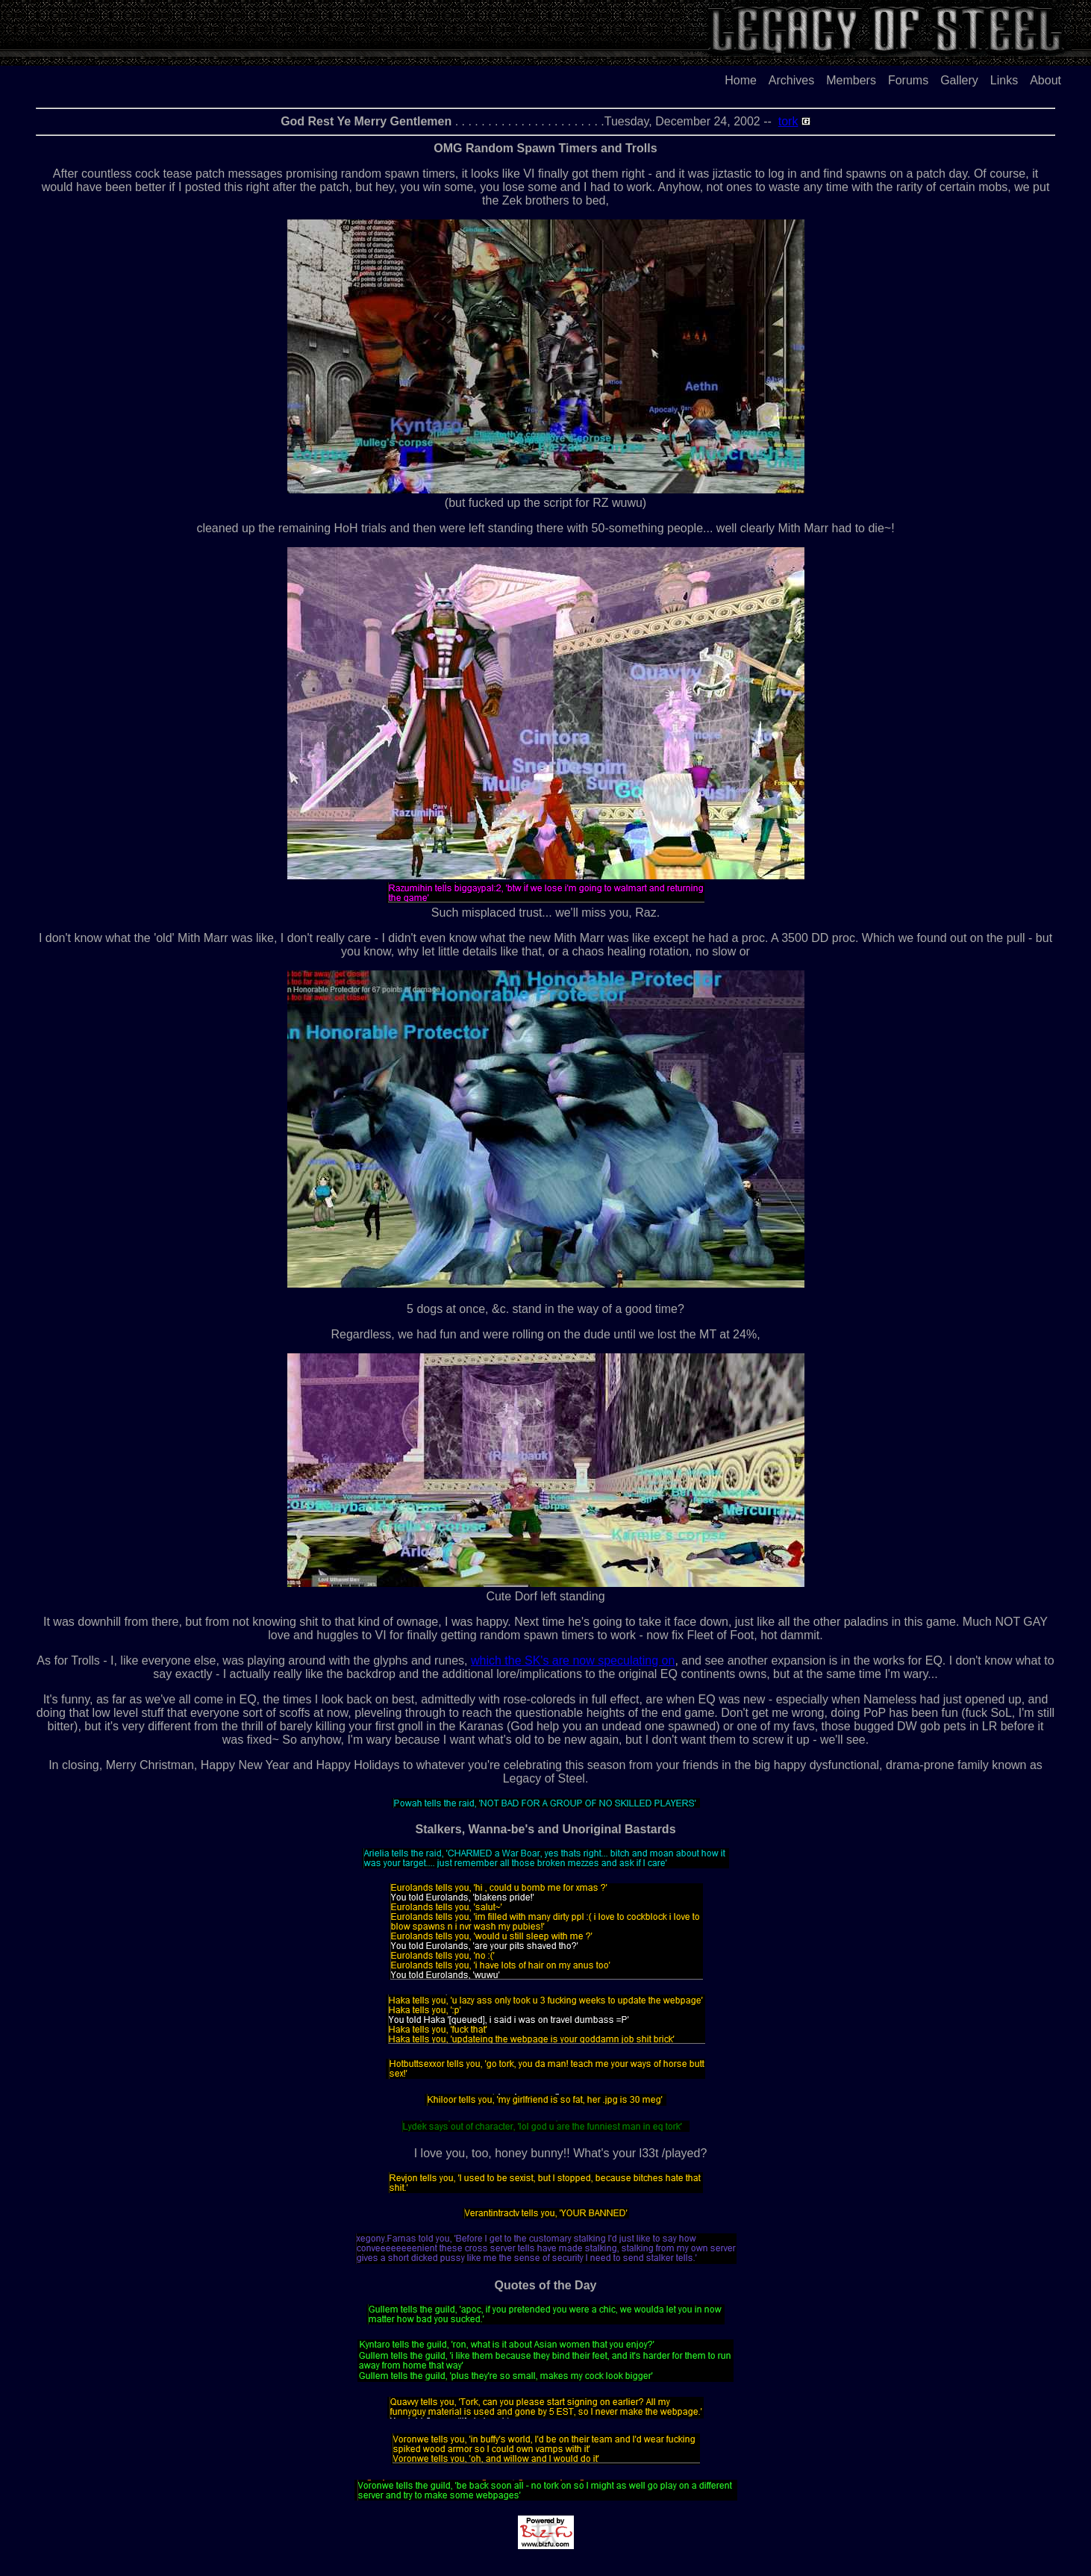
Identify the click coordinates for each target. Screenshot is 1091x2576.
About (1045, 80)
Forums (908, 80)
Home (741, 80)
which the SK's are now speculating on (573, 1660)
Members (851, 80)
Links (1004, 80)
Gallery (959, 80)
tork (788, 121)
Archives (791, 80)
